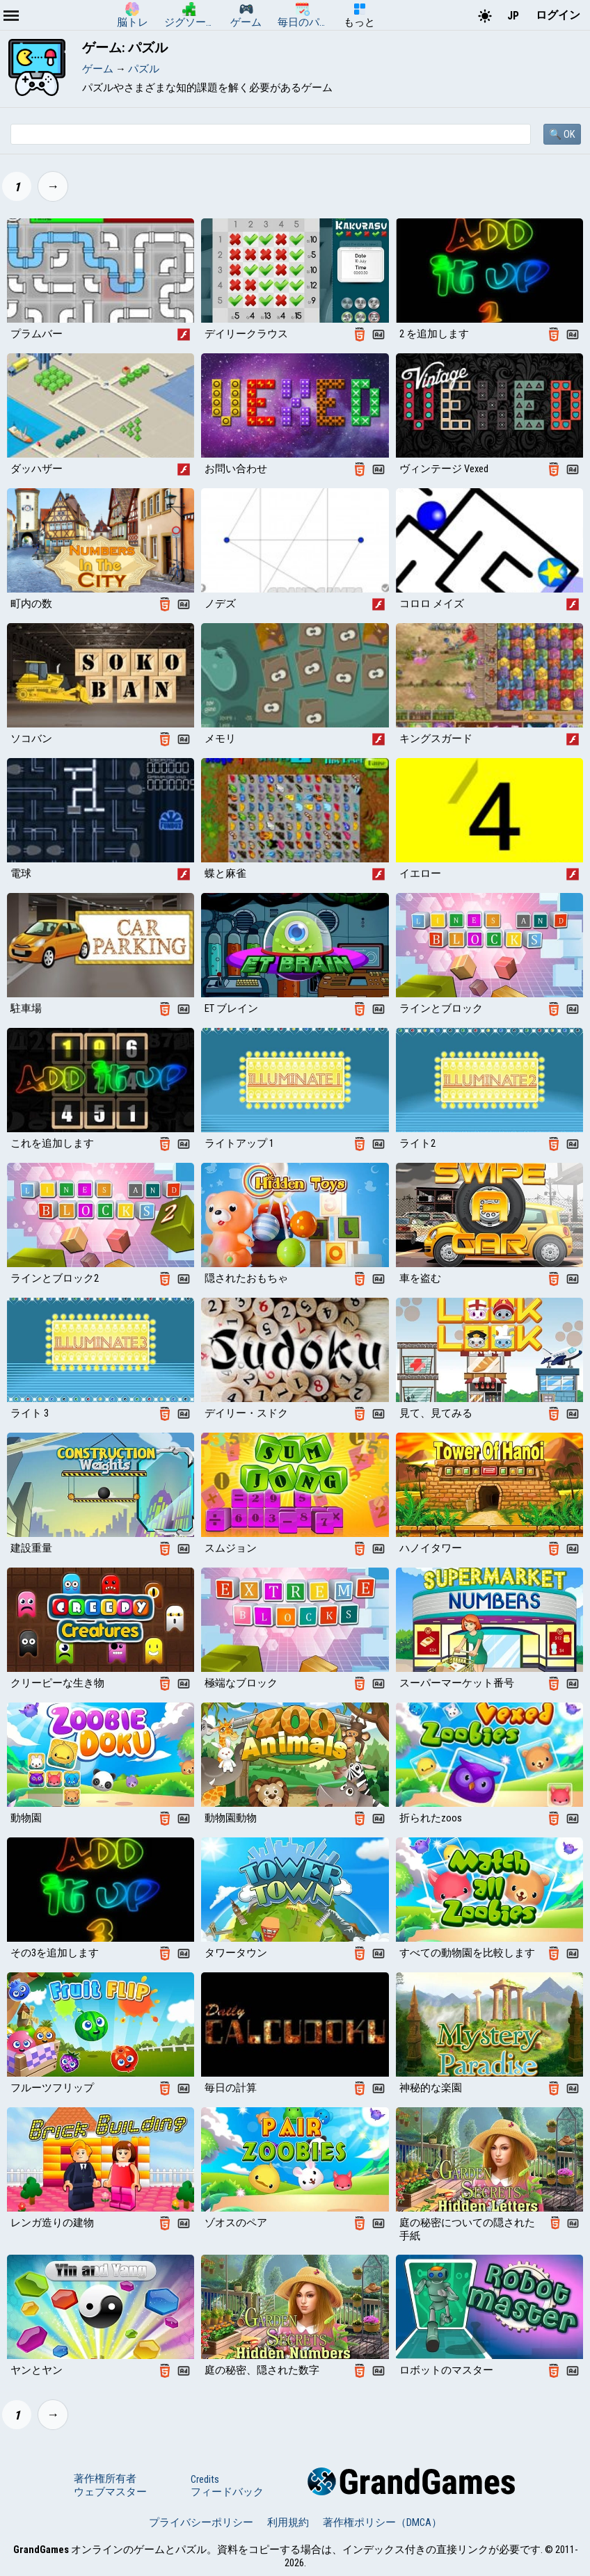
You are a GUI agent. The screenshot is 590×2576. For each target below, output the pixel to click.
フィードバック (227, 2492)
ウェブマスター (110, 2492)
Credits (205, 2479)
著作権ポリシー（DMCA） (382, 2522)
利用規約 (288, 2522)
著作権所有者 (105, 2478)
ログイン (558, 15)
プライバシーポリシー (201, 2522)
